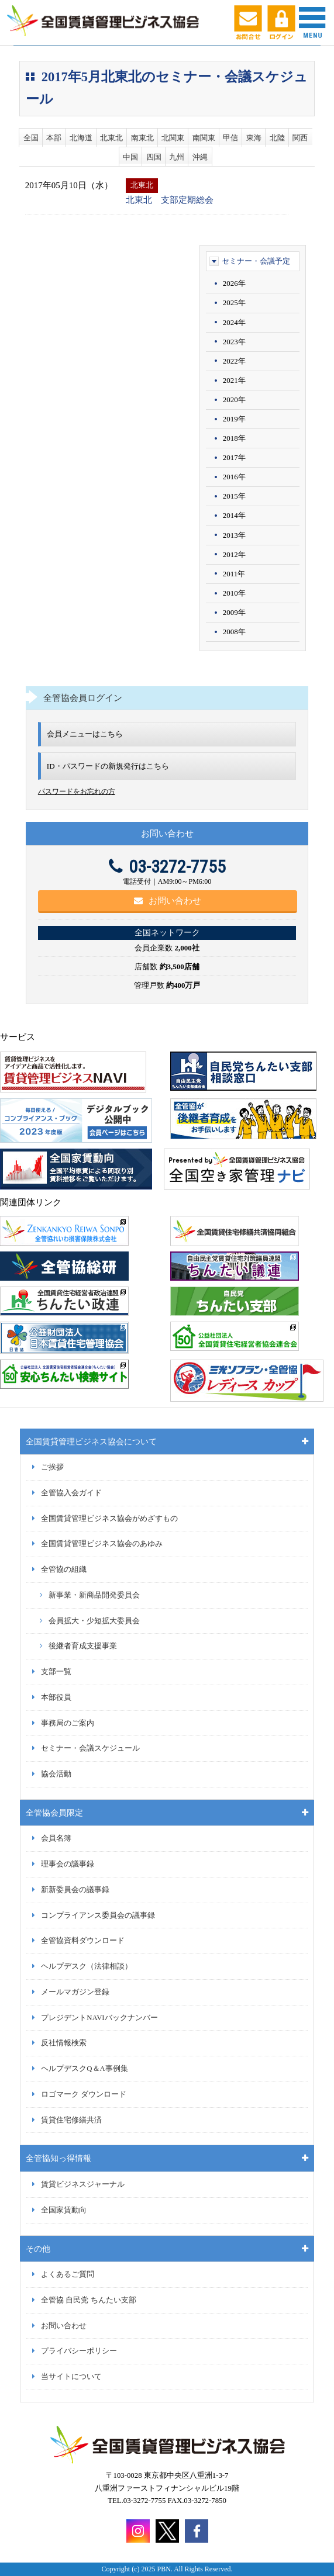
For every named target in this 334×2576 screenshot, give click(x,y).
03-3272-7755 (167, 866)
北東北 (111, 137)
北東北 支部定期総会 (170, 200)
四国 (153, 157)
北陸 (277, 137)
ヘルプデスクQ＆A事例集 (84, 2069)
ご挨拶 (52, 1467)
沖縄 (200, 157)
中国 (130, 157)
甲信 (230, 137)
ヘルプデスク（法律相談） (86, 1966)
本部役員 (56, 1697)
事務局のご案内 (67, 1723)
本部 (53, 137)
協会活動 (56, 1774)
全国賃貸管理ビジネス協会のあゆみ (102, 1544)
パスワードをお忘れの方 (76, 791)
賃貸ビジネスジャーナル (83, 2184)
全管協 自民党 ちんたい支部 (88, 2300)
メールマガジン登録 (75, 1992)
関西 (300, 137)
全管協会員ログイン (82, 698)
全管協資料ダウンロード (83, 1941)
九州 (176, 157)
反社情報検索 (64, 2043)
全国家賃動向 (64, 2210)
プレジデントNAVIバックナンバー (99, 2018)
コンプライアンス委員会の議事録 (98, 1915)
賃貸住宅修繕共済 (71, 2120)
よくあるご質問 (67, 2274)
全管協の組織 (64, 1569)
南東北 (142, 137)
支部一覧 (56, 1672)
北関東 (172, 137)
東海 (253, 137)
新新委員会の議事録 (75, 1890)
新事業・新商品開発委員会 (94, 1595)
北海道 (81, 137)
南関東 (203, 137)
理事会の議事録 (67, 1864)
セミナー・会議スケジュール (90, 1748)
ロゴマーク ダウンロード (83, 2094)
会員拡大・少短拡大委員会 (94, 1621)
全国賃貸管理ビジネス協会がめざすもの (109, 1519)
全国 (31, 137)
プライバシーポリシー (79, 2351)
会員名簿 (56, 1838)
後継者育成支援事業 (83, 1646)
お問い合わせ (167, 900)
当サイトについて (71, 2377)
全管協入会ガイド (71, 1493)
